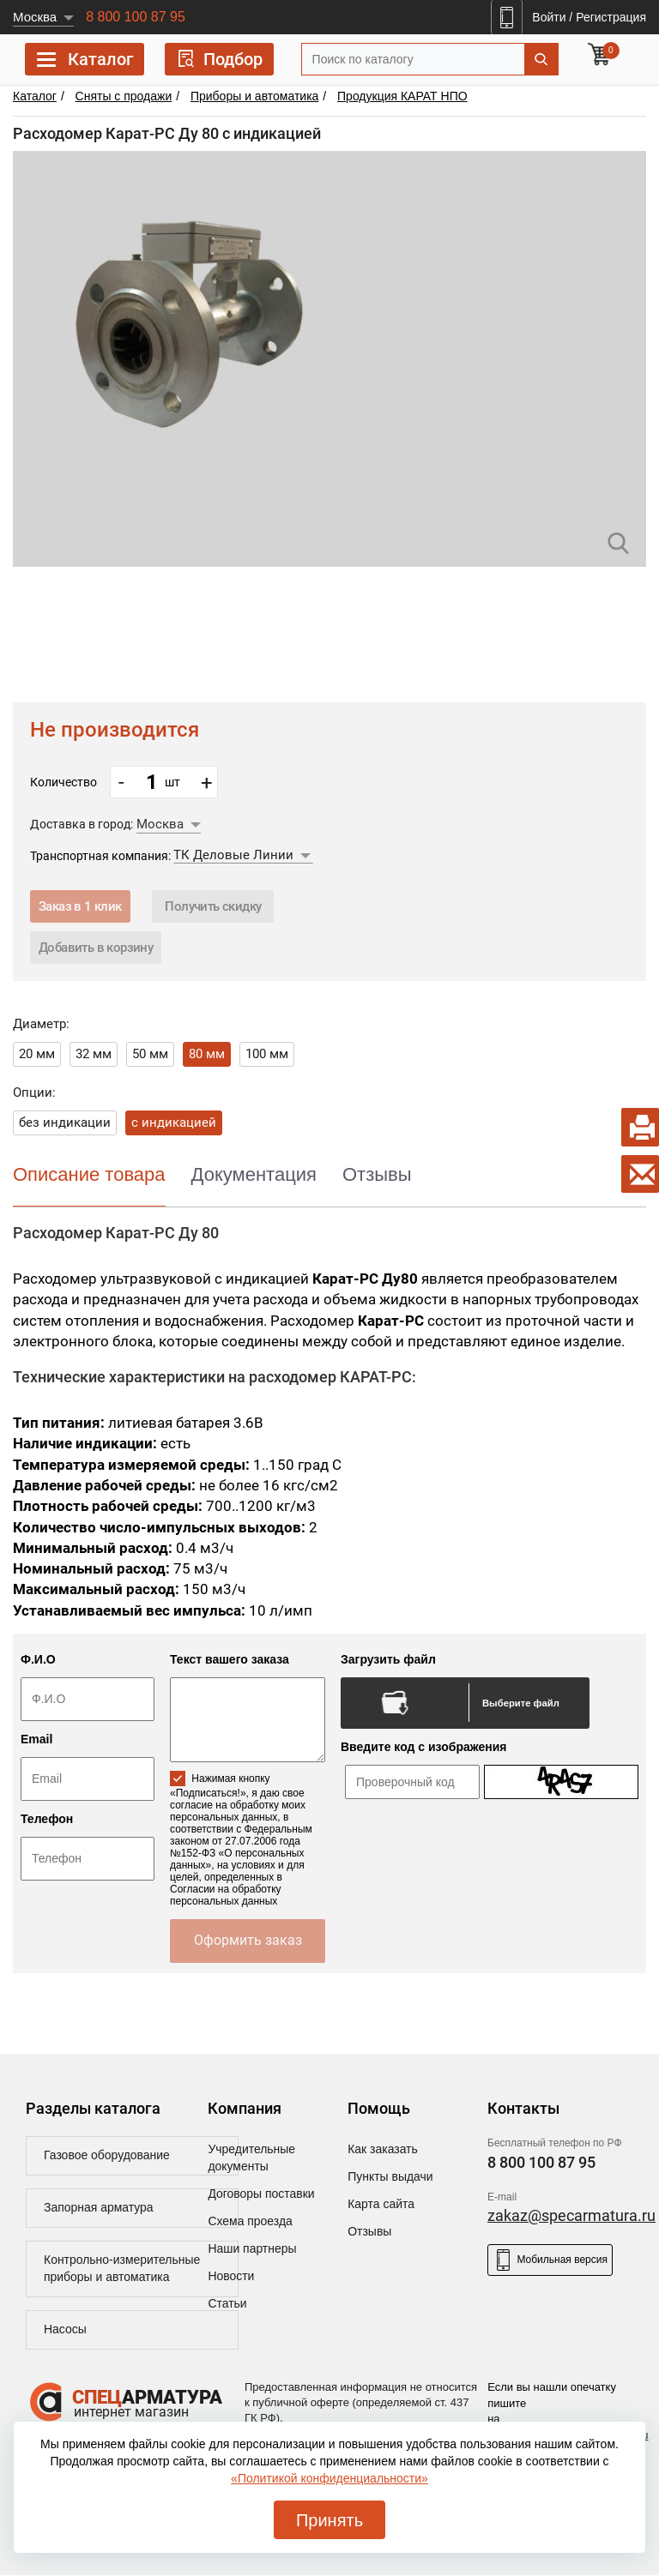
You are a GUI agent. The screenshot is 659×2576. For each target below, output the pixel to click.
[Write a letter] (640, 1174)
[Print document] (640, 1127)
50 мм (150, 1054)
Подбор (219, 58)
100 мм (266, 1054)
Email (36, 1739)
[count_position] (152, 782)
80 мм (207, 1054)
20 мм (37, 1054)
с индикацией (173, 1122)
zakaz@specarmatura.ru (571, 2215)
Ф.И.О (38, 1659)
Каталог (84, 62)
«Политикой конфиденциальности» (329, 2478)
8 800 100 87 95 (135, 16)
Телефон (47, 1819)
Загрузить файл (388, 1659)
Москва (35, 16)
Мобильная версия (550, 2260)
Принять (329, 2520)
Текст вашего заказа (229, 1659)
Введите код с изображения (424, 1747)
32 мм (94, 1054)
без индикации (65, 1122)
